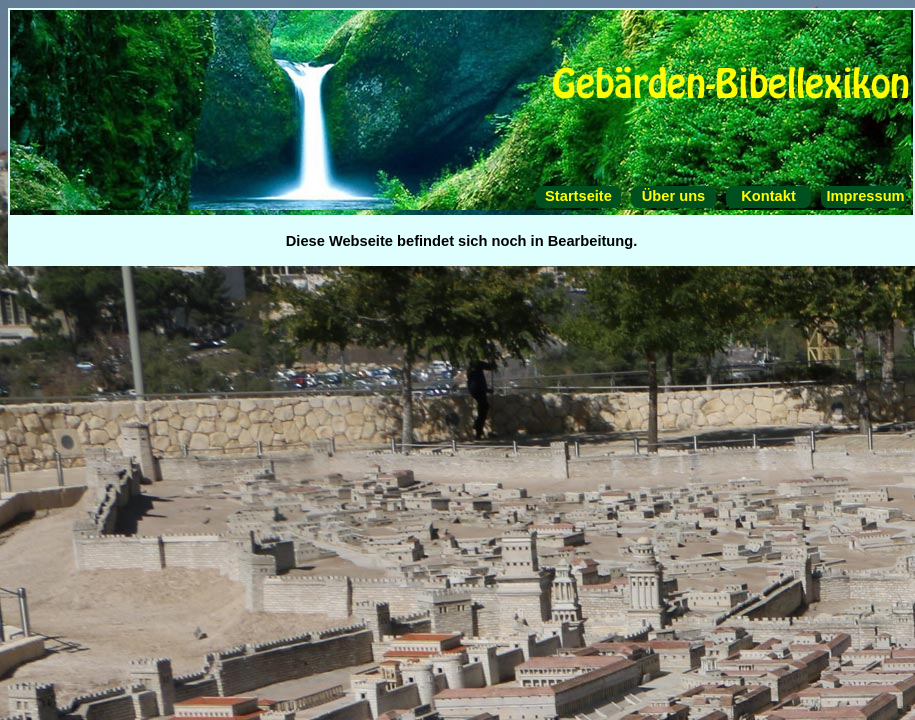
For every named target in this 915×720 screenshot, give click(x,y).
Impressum (863, 196)
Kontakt (768, 196)
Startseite (578, 196)
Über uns (674, 196)
